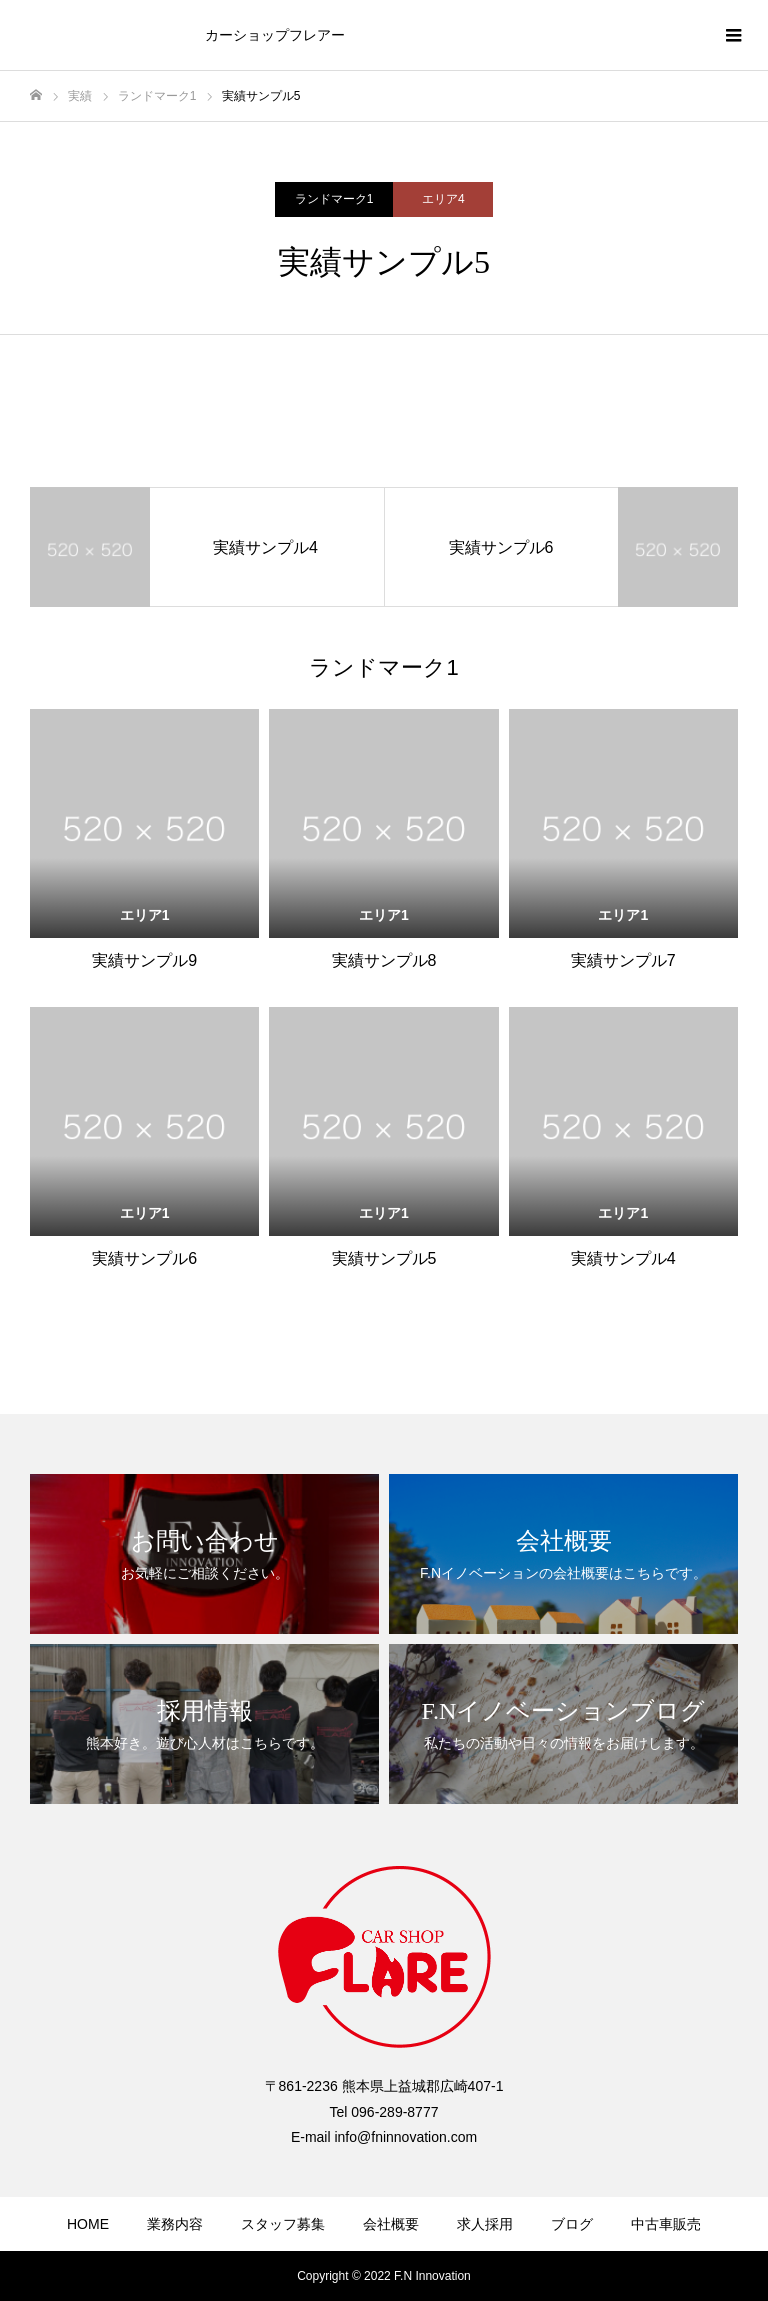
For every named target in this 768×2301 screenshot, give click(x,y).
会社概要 (391, 2224)
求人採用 (485, 2224)
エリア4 (443, 199)
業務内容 (175, 2224)
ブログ (572, 2224)
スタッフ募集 (283, 2224)
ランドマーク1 (334, 199)
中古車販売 (666, 2224)
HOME (88, 2224)
